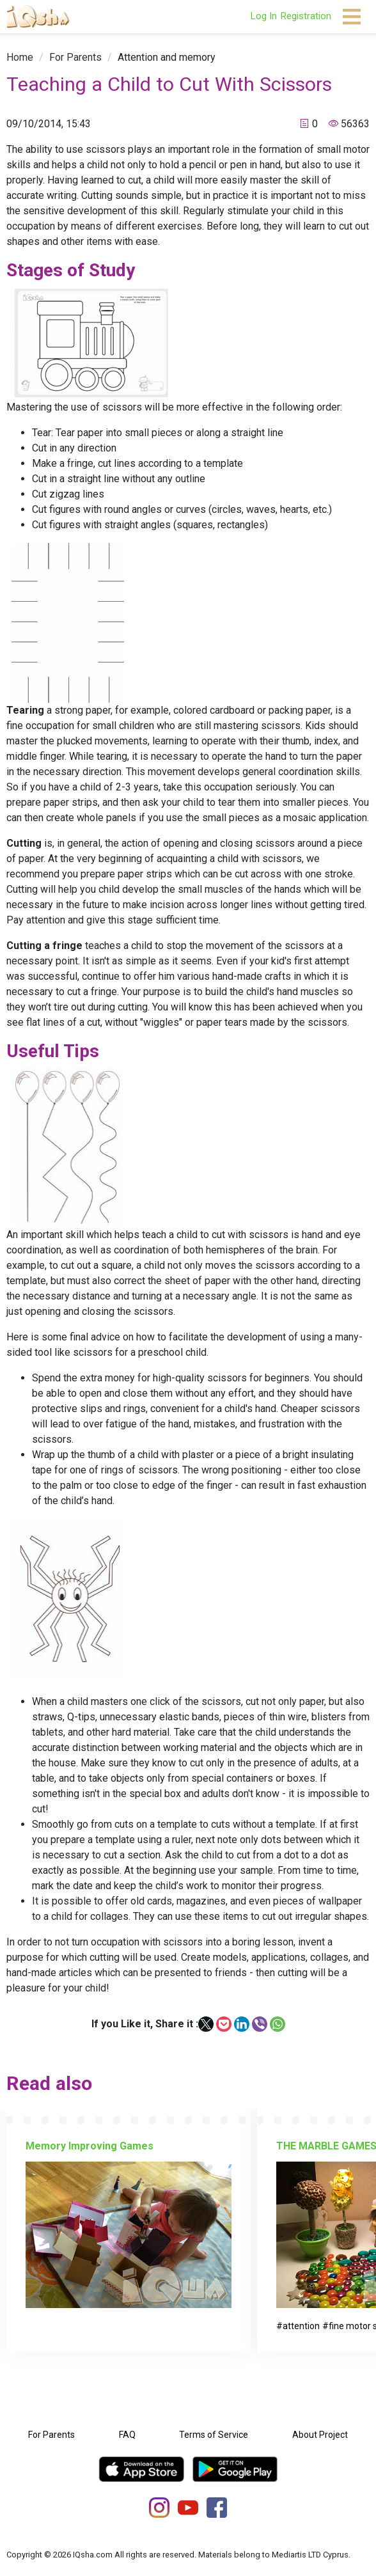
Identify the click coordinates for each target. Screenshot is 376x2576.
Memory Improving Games (89, 2146)
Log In (263, 16)
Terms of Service (213, 2435)
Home (19, 57)
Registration (305, 16)
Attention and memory (166, 57)
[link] (19, 57)
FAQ (127, 2435)
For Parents (75, 57)
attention (301, 2326)
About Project (320, 2435)
